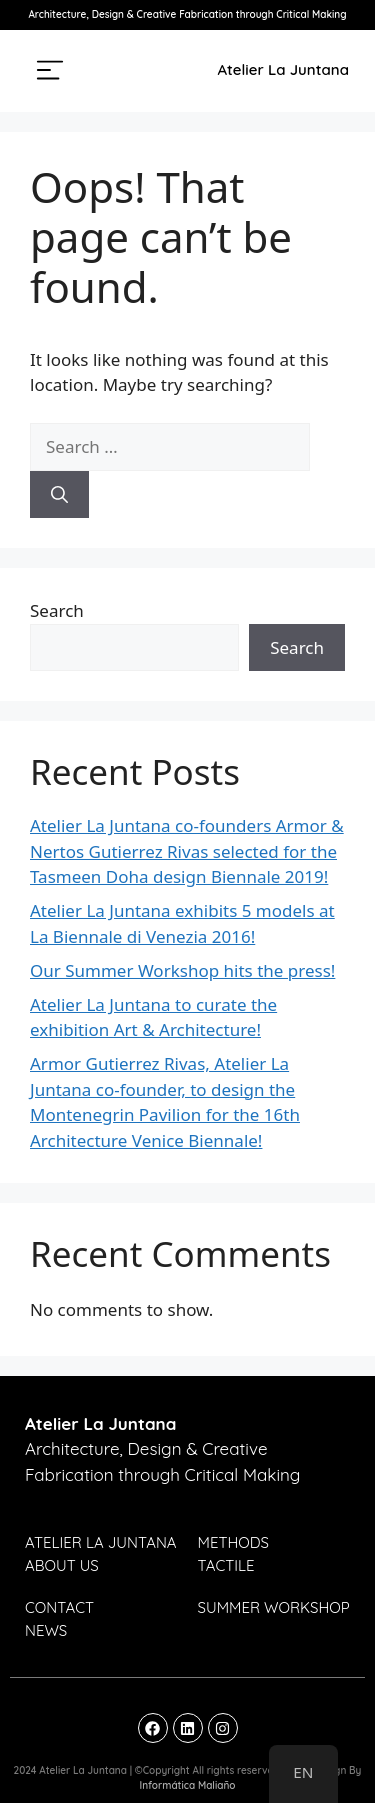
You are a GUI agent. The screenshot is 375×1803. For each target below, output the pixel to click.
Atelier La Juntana (283, 69)
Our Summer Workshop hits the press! (182, 970)
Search (57, 610)
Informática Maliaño (187, 1785)
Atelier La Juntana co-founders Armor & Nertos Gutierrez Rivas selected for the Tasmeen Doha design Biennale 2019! (187, 851)
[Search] (59, 495)
